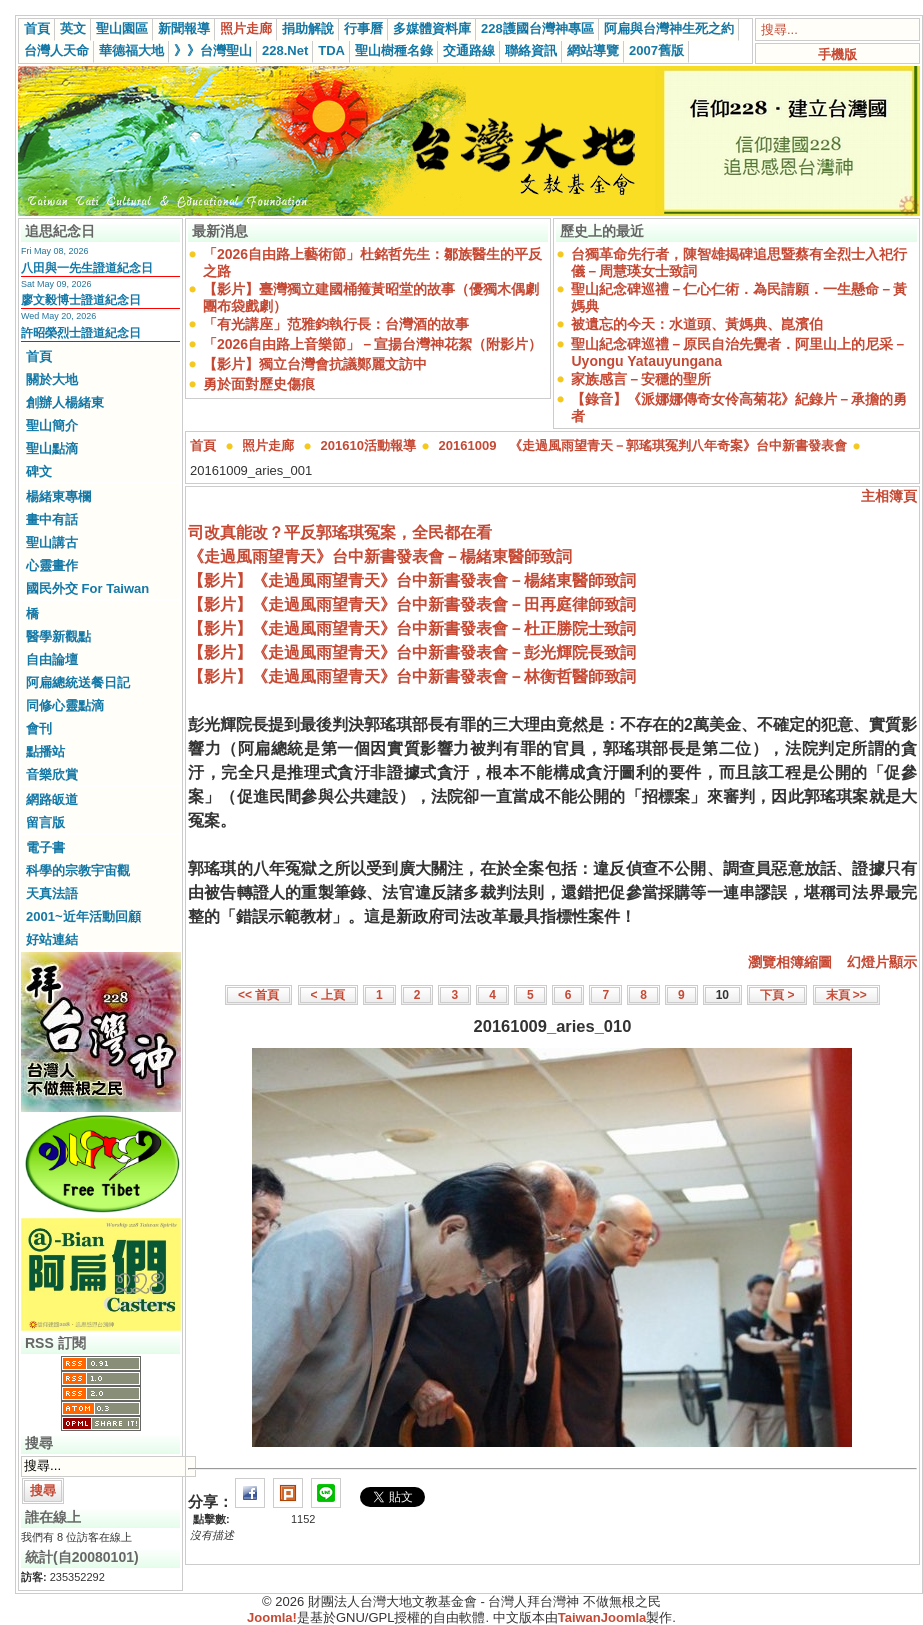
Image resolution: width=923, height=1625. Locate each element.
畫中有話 (52, 519)
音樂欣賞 (52, 774)
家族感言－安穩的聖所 (641, 379)
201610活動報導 (368, 445)
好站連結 (52, 939)
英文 (73, 28)
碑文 (39, 471)
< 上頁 (328, 995)
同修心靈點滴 (65, 705)
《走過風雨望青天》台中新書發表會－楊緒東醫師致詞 (380, 556)
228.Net (285, 50)
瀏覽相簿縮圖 (790, 962)
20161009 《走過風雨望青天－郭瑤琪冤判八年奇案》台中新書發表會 (643, 445)
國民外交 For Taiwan (87, 588)
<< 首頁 (258, 995)
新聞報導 (184, 28)
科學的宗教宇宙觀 (78, 870)
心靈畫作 (52, 565)
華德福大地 (131, 50)
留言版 (45, 822)
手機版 (837, 54)
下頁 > (777, 995)
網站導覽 (593, 50)
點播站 (45, 751)
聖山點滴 (52, 448)
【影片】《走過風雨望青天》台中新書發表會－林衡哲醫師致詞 (412, 676)
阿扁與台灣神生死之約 (669, 28)
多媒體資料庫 (432, 28)
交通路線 (469, 50)
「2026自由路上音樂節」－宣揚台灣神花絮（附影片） (372, 344)
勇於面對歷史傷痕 (259, 384)
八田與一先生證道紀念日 (87, 268)
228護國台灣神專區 (537, 28)
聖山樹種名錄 (394, 50)
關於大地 (52, 379)
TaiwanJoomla (602, 1617)
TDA (331, 50)
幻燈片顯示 (882, 962)
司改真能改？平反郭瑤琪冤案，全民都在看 (340, 532)
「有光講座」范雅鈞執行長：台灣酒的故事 (336, 324)
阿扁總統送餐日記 (78, 682)
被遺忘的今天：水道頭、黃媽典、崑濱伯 (697, 324)
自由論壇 (52, 659)
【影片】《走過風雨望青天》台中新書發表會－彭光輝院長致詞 (412, 652)
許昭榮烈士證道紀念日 (81, 333)
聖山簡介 (52, 425)
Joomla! (272, 1617)
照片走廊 (246, 28)
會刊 (39, 728)
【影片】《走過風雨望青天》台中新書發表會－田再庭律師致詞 (412, 604)
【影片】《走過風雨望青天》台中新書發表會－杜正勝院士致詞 (412, 628)
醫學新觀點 (58, 636)
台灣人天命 (56, 50)
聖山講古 (52, 542)
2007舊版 (656, 50)
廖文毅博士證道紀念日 (81, 300)
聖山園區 (122, 28)
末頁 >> (846, 995)
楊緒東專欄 (58, 496)
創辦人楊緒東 (65, 402)
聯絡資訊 (531, 50)
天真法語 (52, 893)
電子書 (45, 847)
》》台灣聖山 (213, 50)
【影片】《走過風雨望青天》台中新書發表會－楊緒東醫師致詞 (412, 580)
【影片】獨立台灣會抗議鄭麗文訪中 (315, 364)
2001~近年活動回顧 (83, 916)
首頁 (37, 28)
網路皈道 (52, 799)
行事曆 (363, 28)
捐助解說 (308, 28)
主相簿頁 (889, 496)
